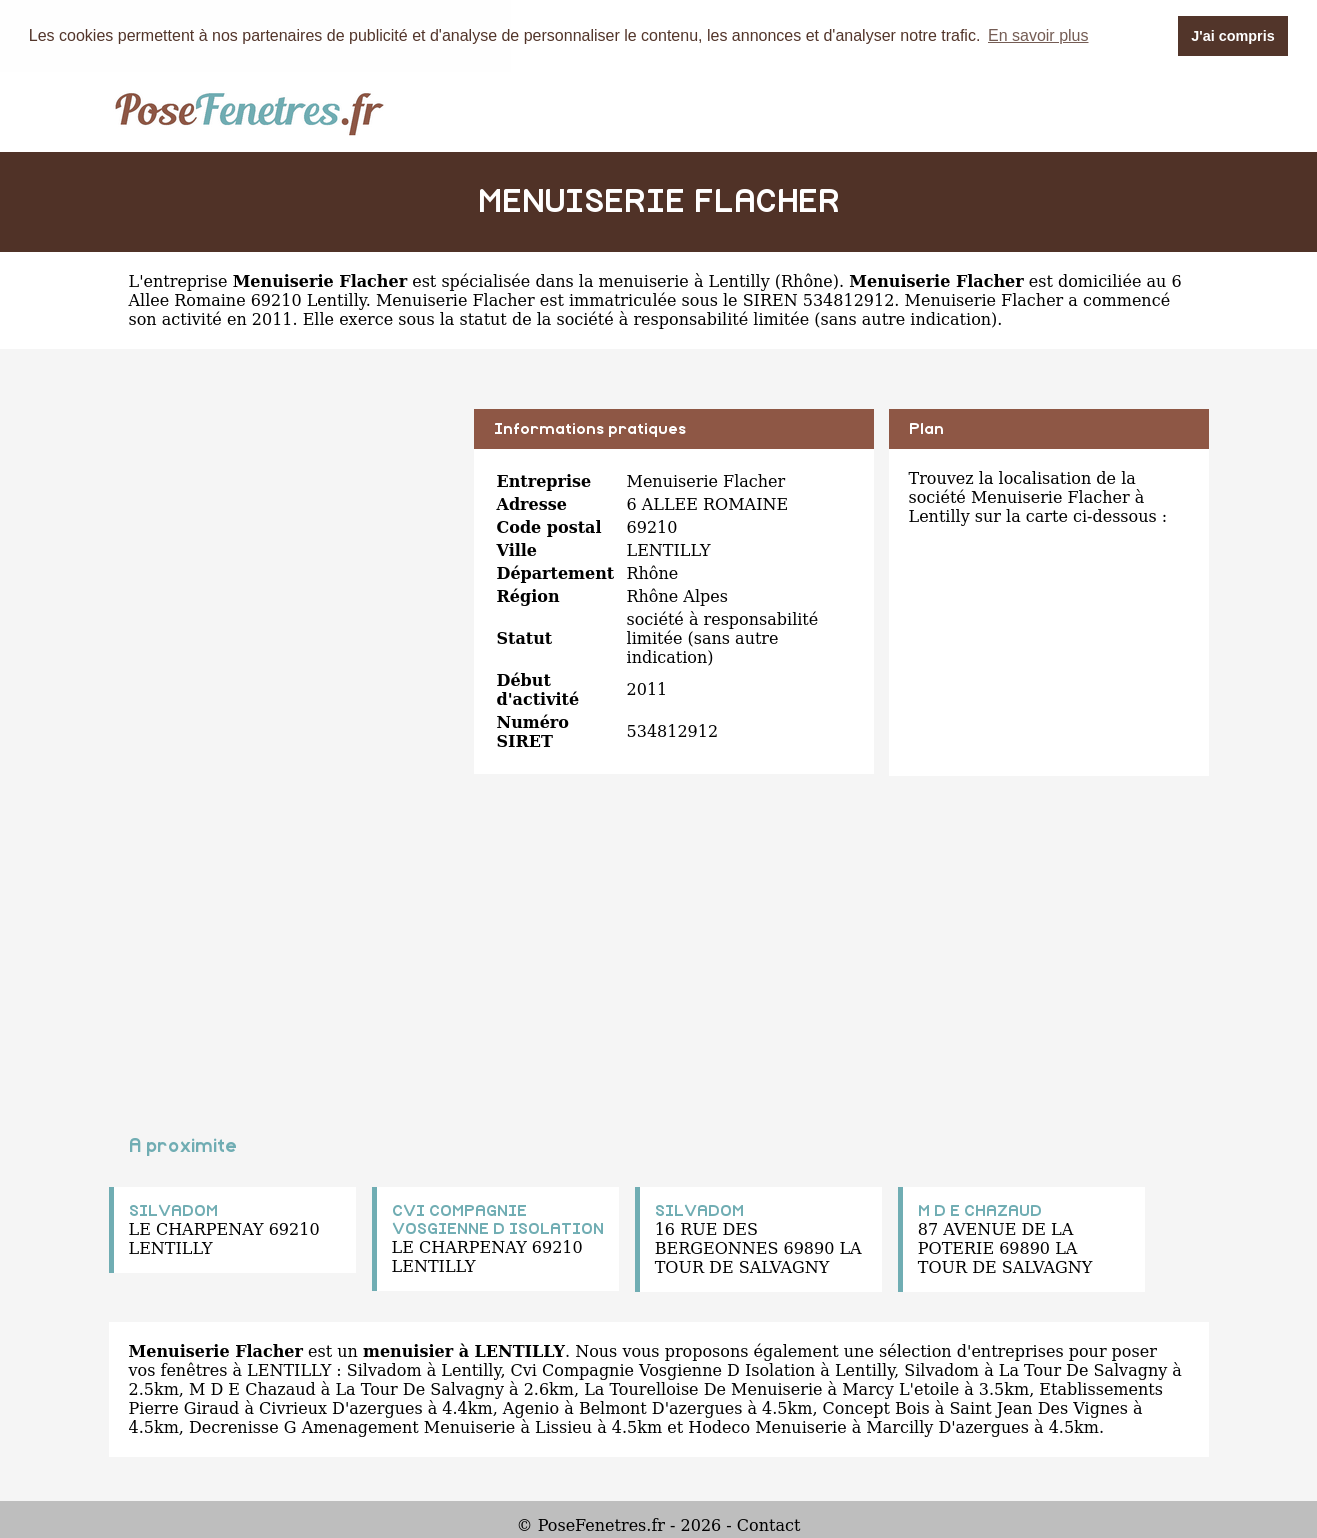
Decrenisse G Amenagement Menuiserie (352, 1426)
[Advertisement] (284, 548)
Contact (769, 1524)
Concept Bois (876, 1407)
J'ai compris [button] (1232, 36)
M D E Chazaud (252, 1388)
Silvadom (384, 1369)
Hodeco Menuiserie (767, 1426)
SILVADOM (173, 1210)
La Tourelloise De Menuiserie (703, 1388)
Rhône (807, 280)
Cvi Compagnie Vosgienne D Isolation (663, 1369)
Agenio (531, 1407)
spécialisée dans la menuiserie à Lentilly (605, 280)
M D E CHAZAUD (980, 1210)
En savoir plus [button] (1038, 35)
